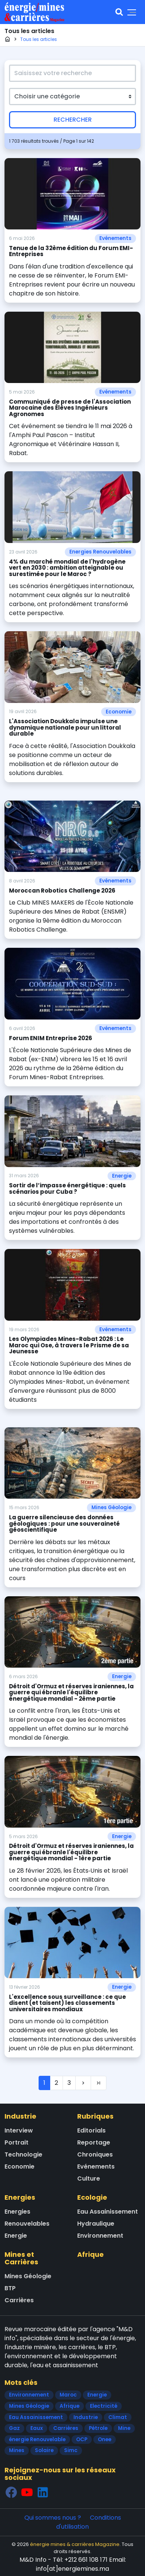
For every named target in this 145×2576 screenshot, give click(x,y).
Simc (71, 2450)
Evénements (115, 238)
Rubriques (95, 2116)
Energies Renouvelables (100, 551)
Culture (88, 2178)
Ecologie (92, 2197)
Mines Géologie (111, 1507)
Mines (16, 2450)
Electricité (103, 2406)
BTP (10, 2288)
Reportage (93, 2142)
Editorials (91, 2130)
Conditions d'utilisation (88, 2522)
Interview (18, 2130)
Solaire (44, 2450)
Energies (19, 2197)
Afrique (90, 2254)
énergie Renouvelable (37, 2439)
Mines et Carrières (21, 2258)
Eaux (36, 2428)
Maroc (68, 2394)
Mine (124, 2428)
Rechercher (73, 119)
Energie (122, 1175)
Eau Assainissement (107, 2211)
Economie (119, 711)
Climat (117, 2417)
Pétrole (98, 2428)
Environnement (100, 2235)
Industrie (20, 2116)
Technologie (23, 2154)
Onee (104, 2439)
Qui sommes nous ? (52, 2517)
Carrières (19, 2300)
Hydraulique (95, 2223)
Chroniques (95, 2154)
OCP (81, 2439)
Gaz (14, 2428)
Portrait (16, 2142)
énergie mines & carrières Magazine (75, 2544)
